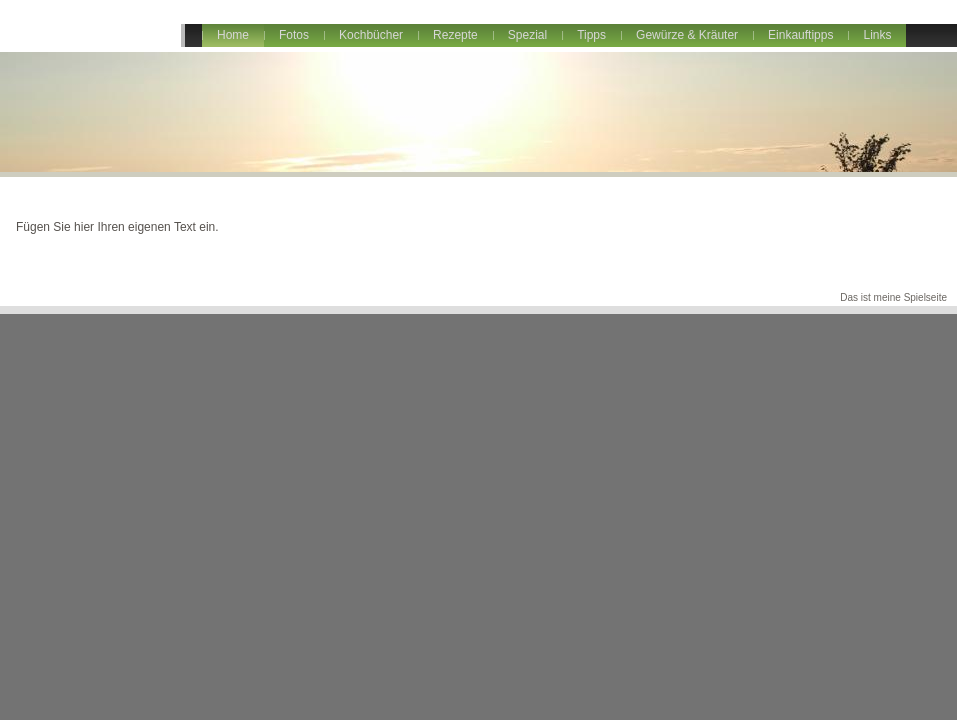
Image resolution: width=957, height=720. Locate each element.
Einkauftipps (800, 35)
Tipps (591, 35)
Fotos (294, 35)
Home (233, 35)
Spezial (527, 35)
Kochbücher (371, 35)
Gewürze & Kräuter (687, 35)
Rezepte (455, 35)
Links (877, 35)
